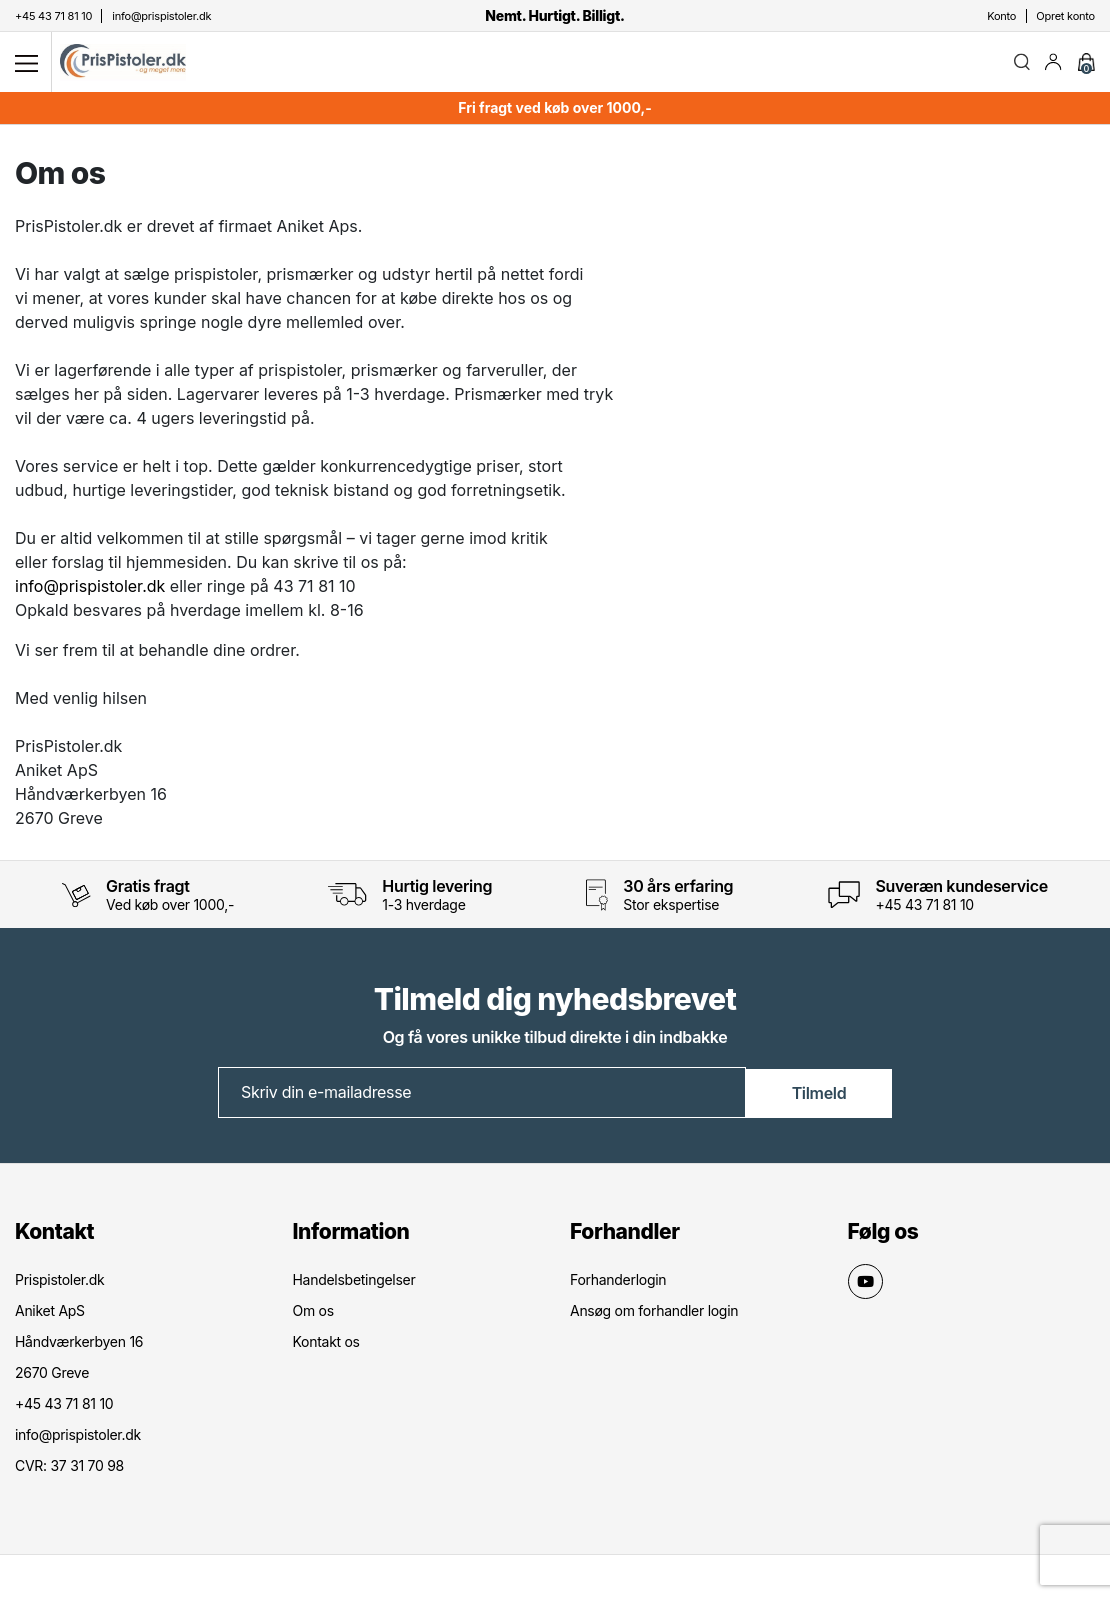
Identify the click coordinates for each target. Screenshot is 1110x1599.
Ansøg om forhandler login (654, 1314)
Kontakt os (326, 1345)
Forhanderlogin (618, 1283)
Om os (313, 1314)
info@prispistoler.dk (90, 591)
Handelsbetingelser (354, 1283)
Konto (1001, 16)
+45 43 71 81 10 (925, 909)
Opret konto (1065, 16)
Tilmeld (819, 1097)
